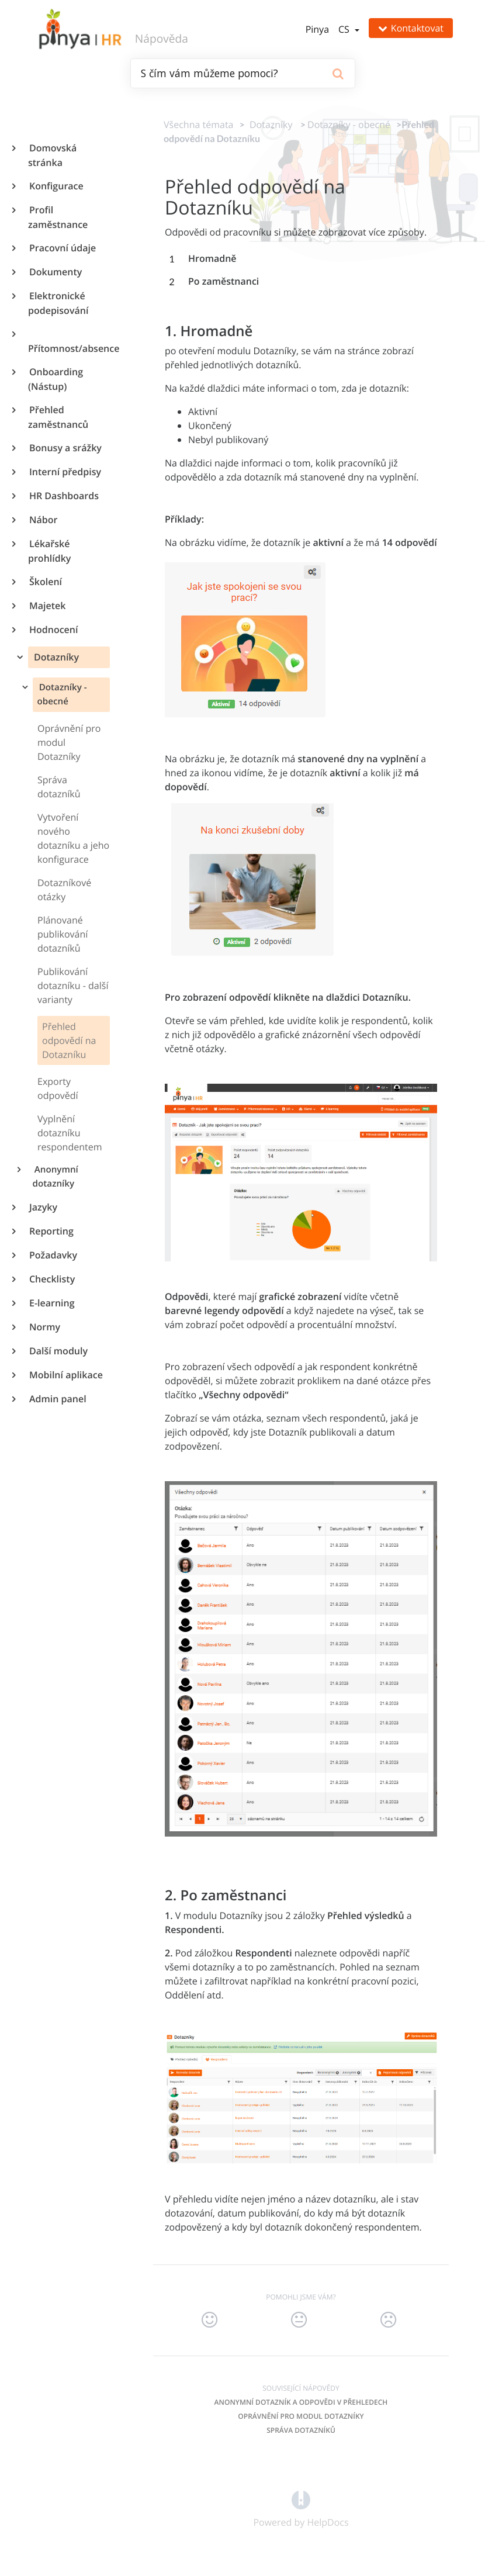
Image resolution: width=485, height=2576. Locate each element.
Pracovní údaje (62, 247)
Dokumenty (55, 271)
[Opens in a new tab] (301, 2498)
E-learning (51, 1302)
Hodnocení (53, 629)
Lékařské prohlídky (49, 551)
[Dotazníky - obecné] (348, 124)
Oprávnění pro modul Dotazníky (300, 2416)
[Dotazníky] (269, 124)
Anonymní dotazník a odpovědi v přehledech (301, 2402)
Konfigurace (56, 185)
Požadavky (52, 1255)
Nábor (42, 519)
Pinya (317, 29)
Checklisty (51, 1279)
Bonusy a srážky (65, 447)
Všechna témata (198, 124)
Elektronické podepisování (58, 303)
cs (345, 29)
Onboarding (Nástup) (55, 379)
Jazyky (42, 1207)
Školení (45, 581)
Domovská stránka (52, 155)
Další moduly (58, 1350)
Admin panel (57, 1398)
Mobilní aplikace (65, 1374)
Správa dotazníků (300, 2430)
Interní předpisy (64, 471)
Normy (44, 1326)
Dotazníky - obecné (62, 694)
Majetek (46, 605)
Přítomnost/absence (69, 348)
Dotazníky (55, 657)
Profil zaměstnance (58, 217)
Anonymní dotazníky (55, 1177)
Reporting (51, 1231)
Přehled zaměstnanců (58, 417)
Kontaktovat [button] (411, 28)
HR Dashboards (63, 495)
